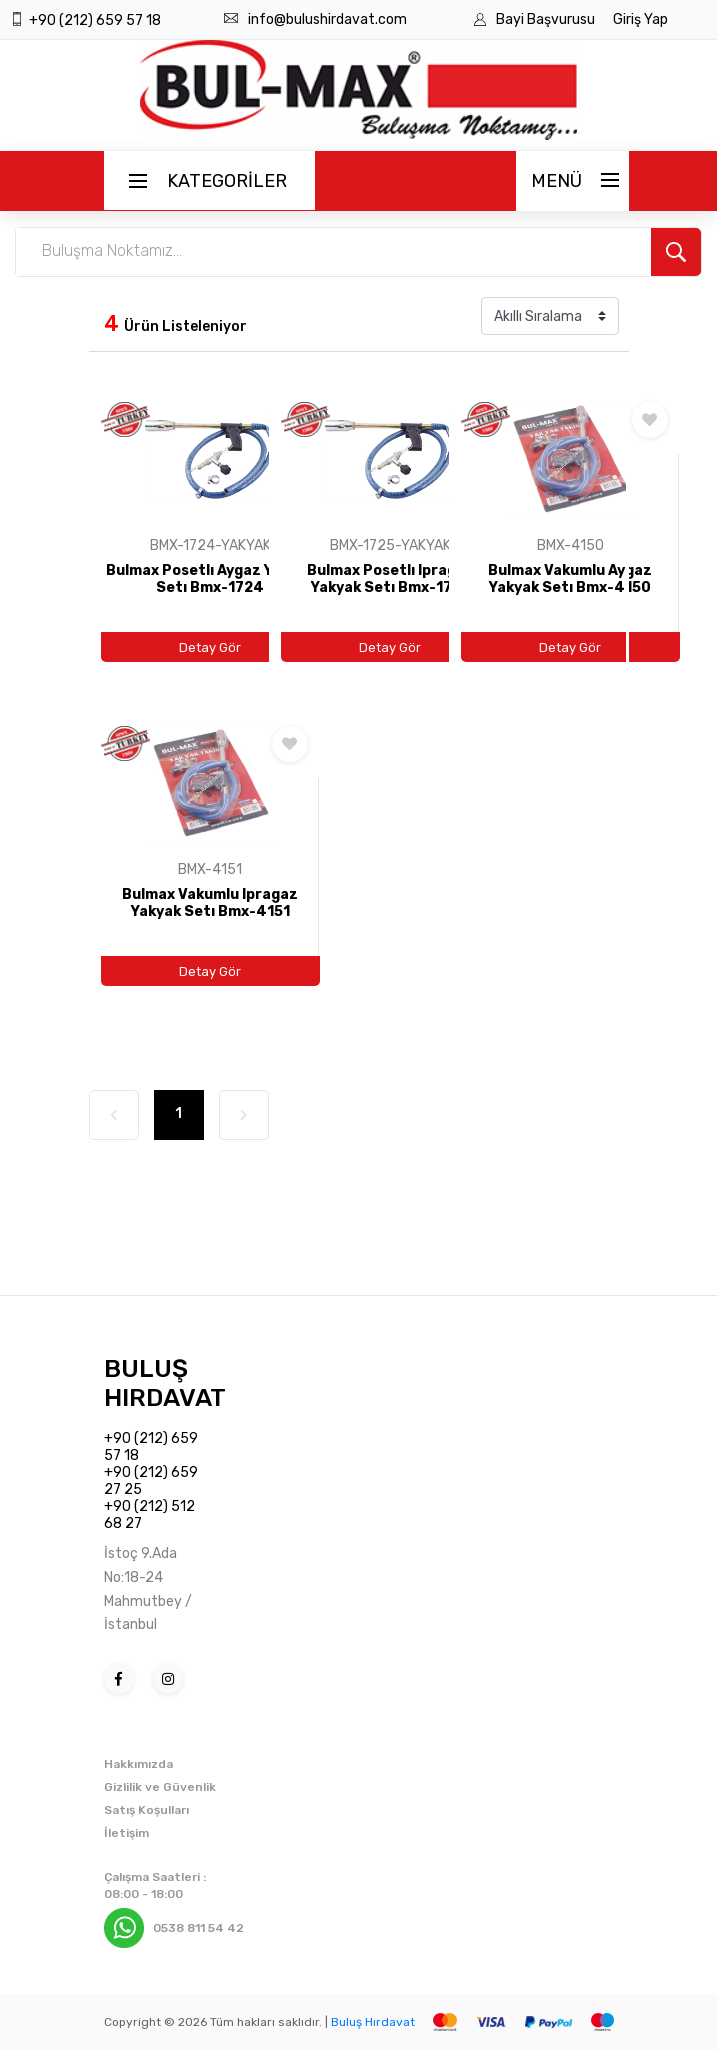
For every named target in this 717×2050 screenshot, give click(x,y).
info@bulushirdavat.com (327, 19)
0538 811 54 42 (198, 1928)
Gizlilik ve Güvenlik (160, 1787)
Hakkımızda (138, 1764)
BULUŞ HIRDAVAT (165, 1383)
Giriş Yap (640, 19)
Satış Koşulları (146, 1810)
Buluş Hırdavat (373, 2022)
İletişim (126, 1833)
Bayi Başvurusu (547, 19)
